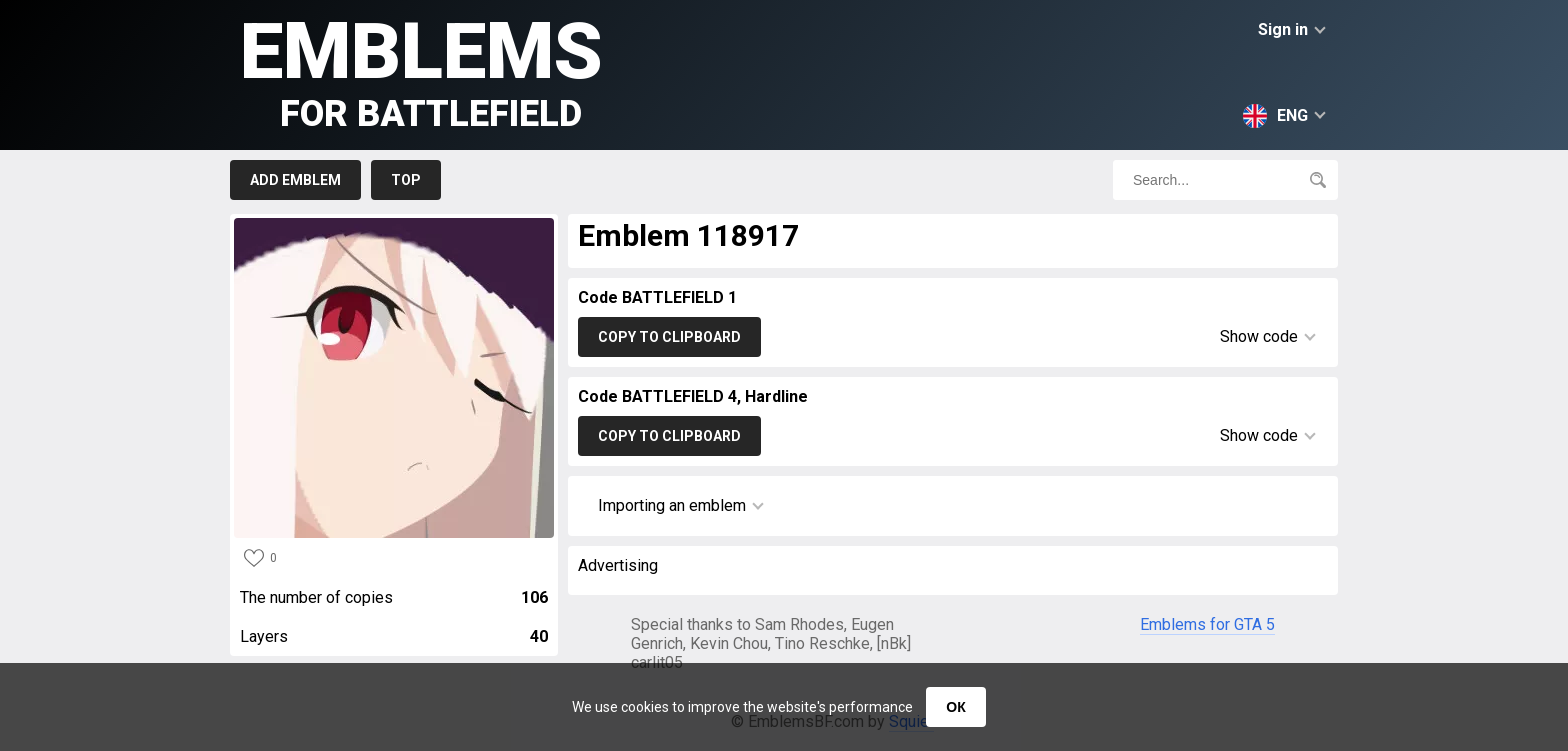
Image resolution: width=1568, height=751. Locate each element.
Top (406, 180)
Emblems (421, 70)
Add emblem (295, 180)
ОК (955, 707)
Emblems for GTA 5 (1207, 624)
